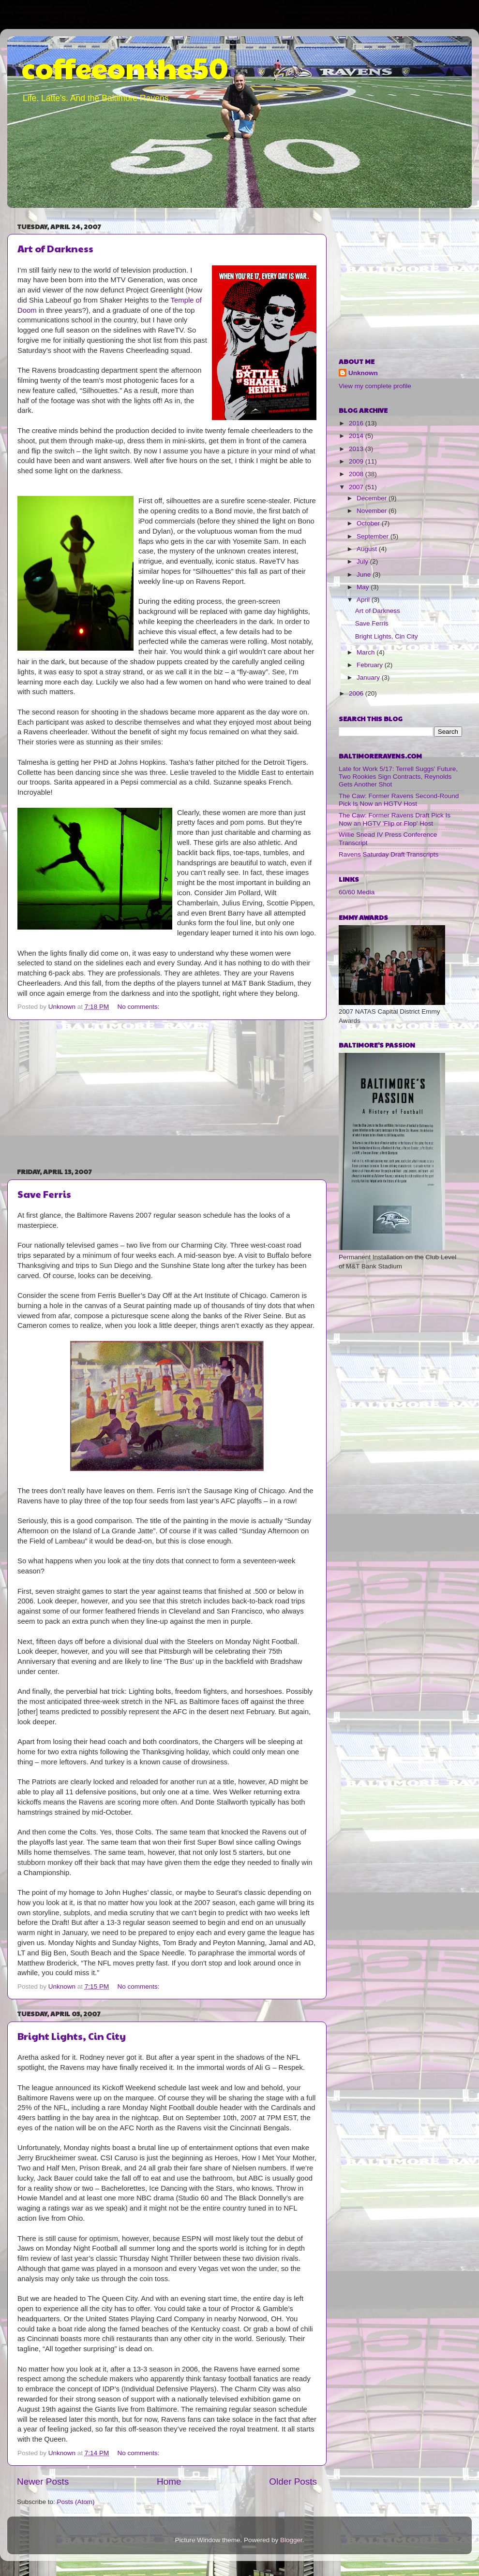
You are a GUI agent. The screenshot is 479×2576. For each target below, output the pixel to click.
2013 (357, 448)
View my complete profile (375, 386)
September (373, 536)
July (363, 561)
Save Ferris (44, 1194)
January (369, 677)
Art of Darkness (55, 248)
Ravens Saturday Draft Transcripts (388, 854)
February (371, 665)
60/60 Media (356, 892)
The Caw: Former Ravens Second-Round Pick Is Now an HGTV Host (399, 799)
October (369, 523)
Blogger (291, 2540)
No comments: (139, 1006)
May (364, 587)
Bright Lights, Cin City (71, 2036)
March (366, 652)
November (373, 510)
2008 (357, 474)
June (365, 574)
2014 (357, 435)
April (364, 599)
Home (169, 2481)
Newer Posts (43, 2481)
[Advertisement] (167, 1093)
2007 (357, 487)
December (373, 498)
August (368, 549)
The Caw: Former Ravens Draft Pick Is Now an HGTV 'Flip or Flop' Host (394, 819)
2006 (357, 693)
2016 (357, 423)
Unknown (363, 373)
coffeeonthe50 (125, 67)
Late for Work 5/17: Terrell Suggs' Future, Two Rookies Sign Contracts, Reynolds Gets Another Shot (398, 776)
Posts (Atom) (76, 2501)
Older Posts (293, 2481)
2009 (357, 461)
